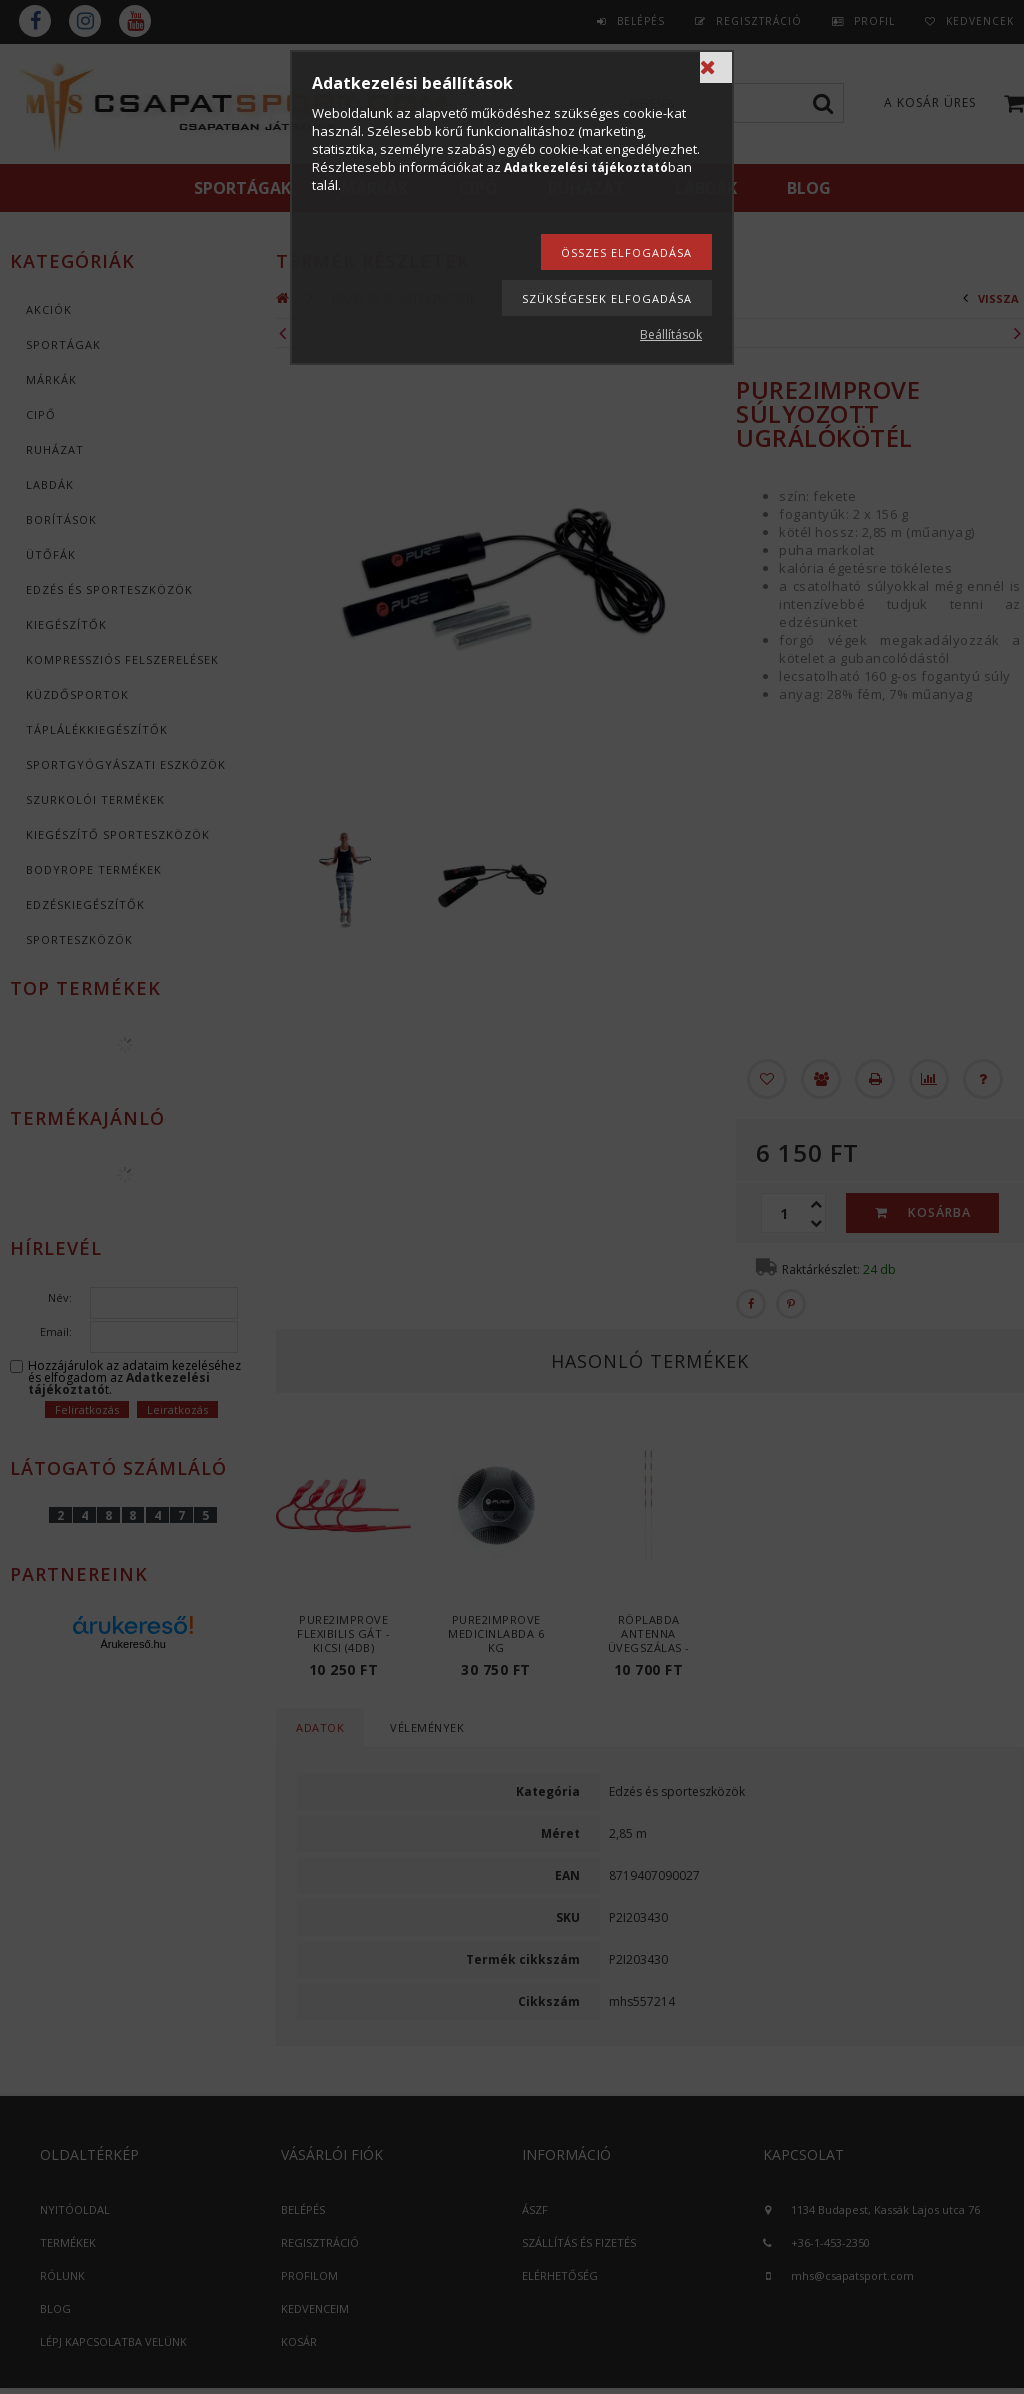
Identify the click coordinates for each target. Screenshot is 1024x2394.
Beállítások (671, 334)
